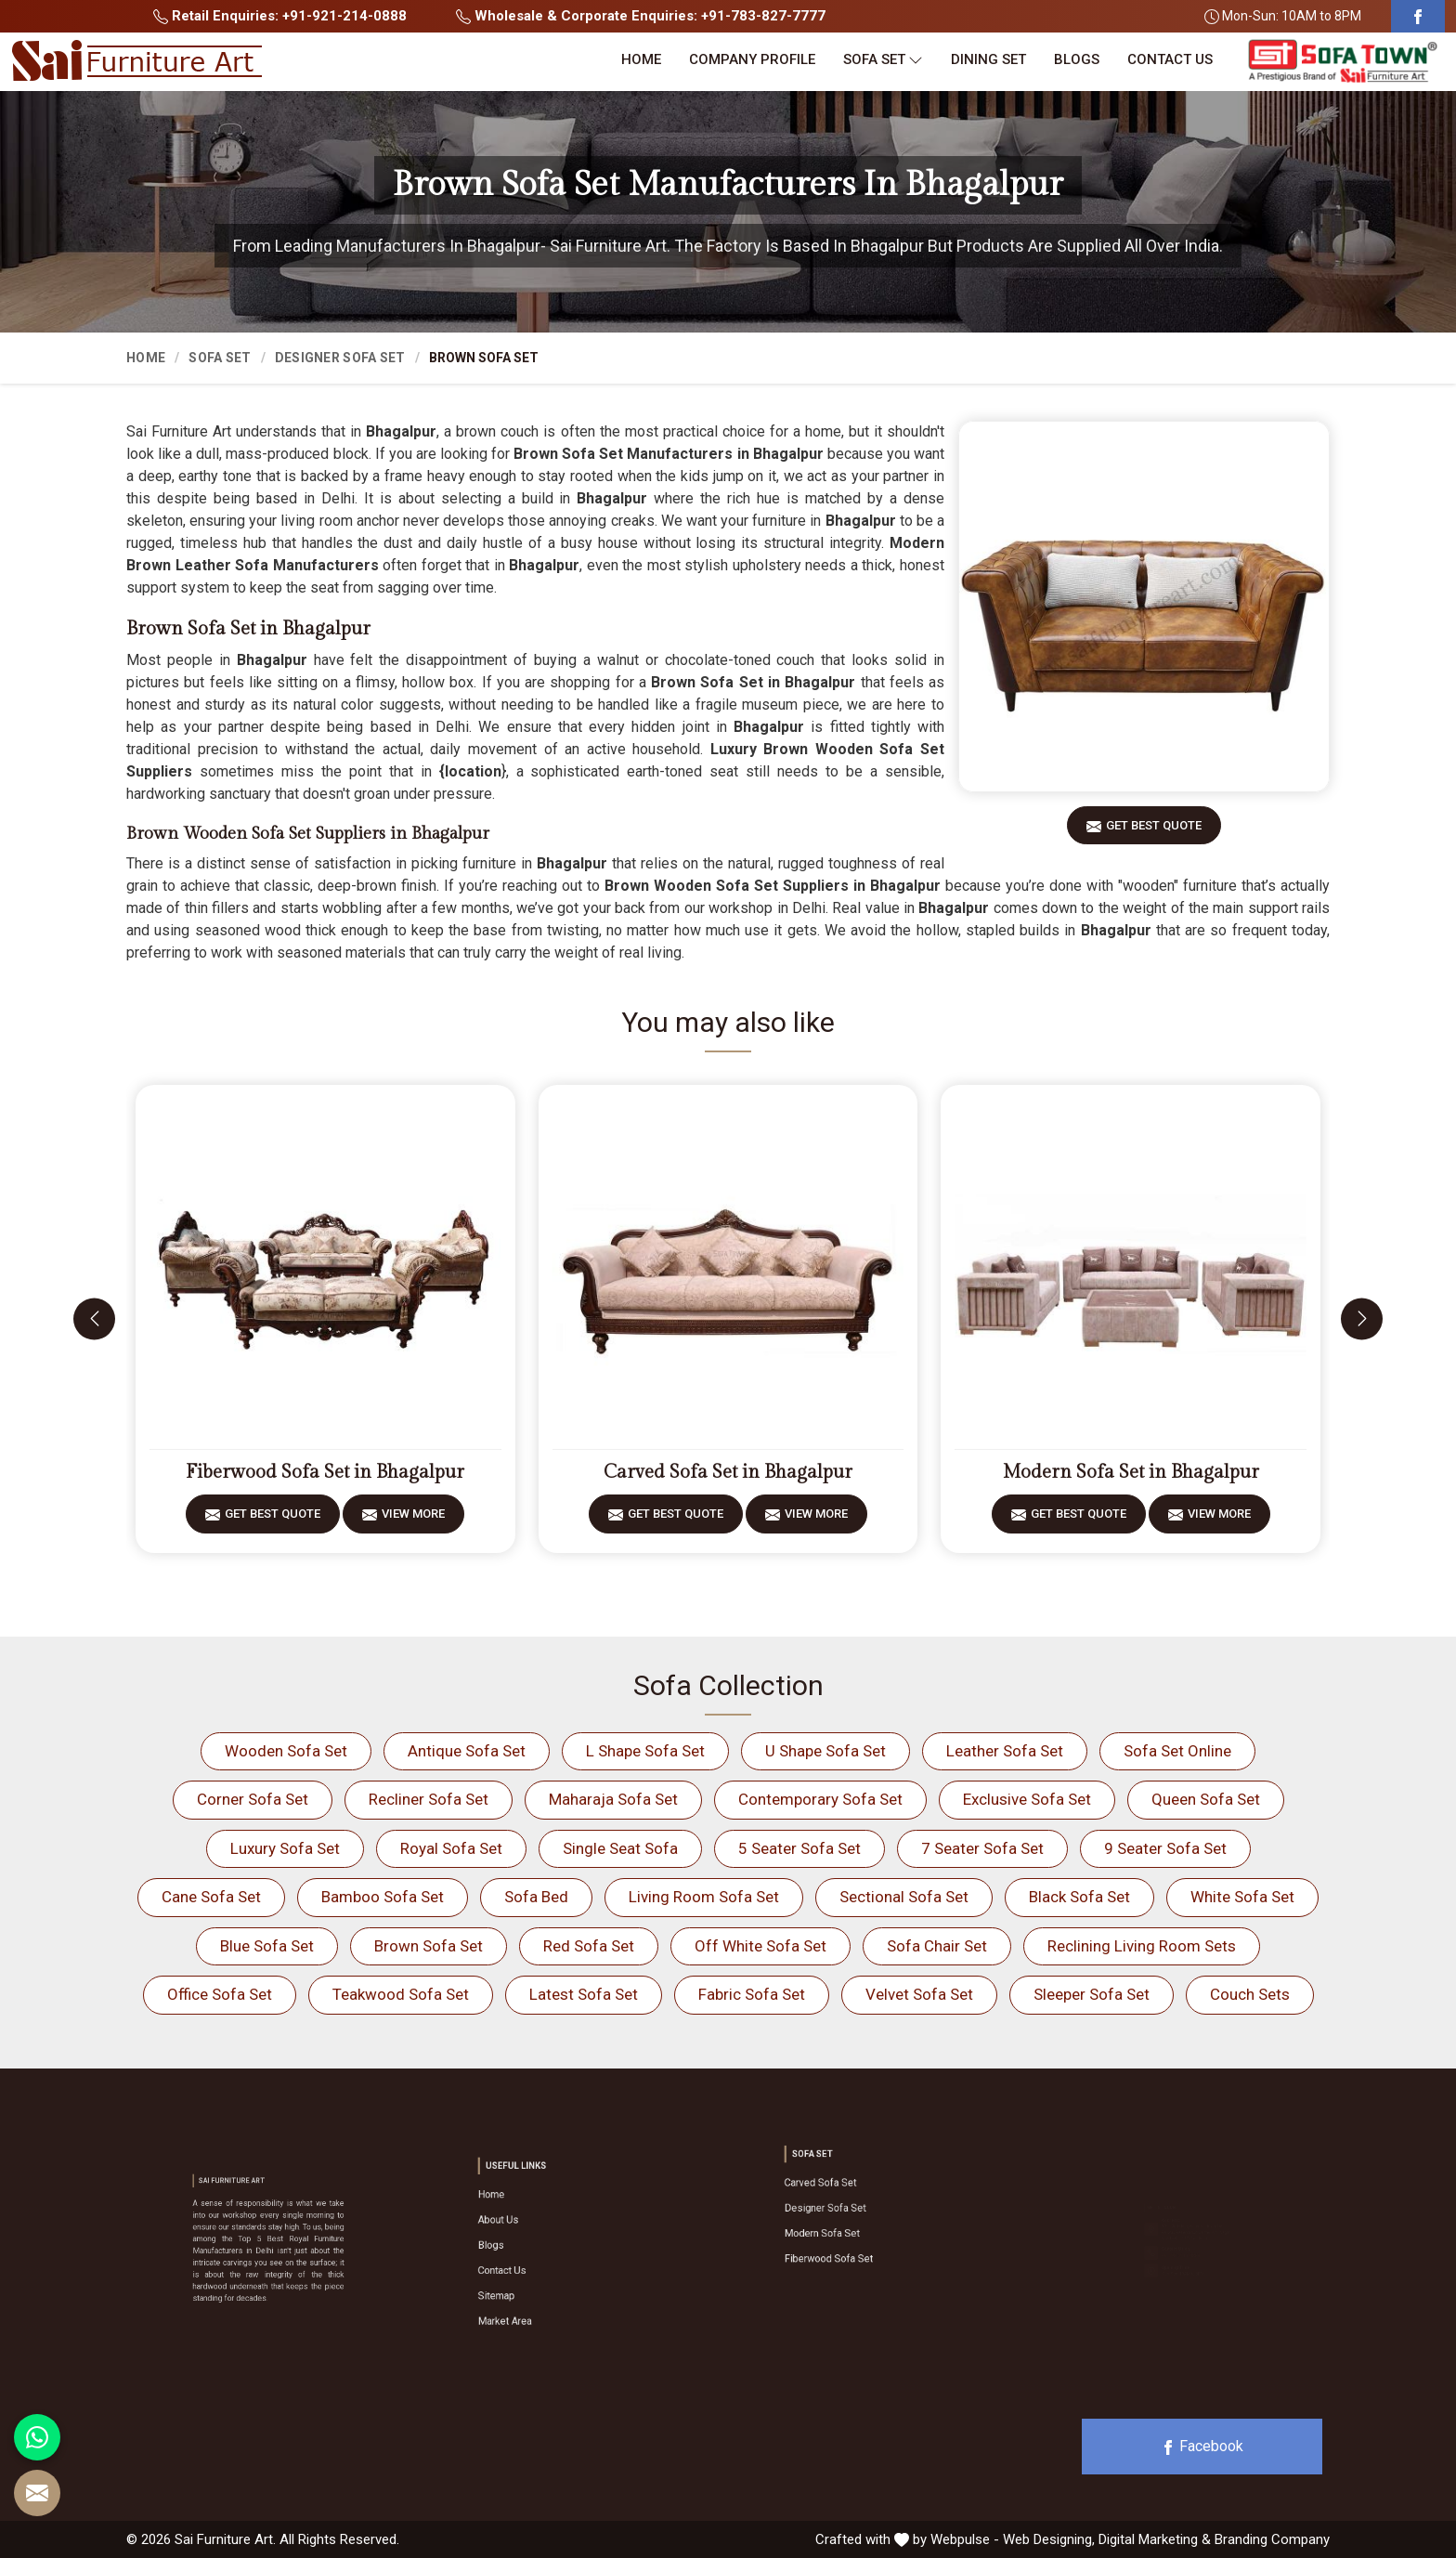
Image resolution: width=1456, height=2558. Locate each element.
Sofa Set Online (1177, 1751)
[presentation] (94, 1318)
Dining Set (988, 59)
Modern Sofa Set (852, 2222)
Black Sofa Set (1079, 1896)
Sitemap (536, 2271)
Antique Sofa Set (467, 1751)
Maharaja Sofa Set (613, 1799)
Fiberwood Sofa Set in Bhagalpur (325, 1472)
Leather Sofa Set (1004, 1751)
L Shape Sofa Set (645, 1751)
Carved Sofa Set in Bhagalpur (728, 1472)
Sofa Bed (536, 1896)
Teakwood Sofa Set (400, 1994)
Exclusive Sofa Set (1027, 1799)
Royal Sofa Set (451, 1848)
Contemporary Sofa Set (820, 1799)
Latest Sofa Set (583, 1994)
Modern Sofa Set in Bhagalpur (1131, 1472)
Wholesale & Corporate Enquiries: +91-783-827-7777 (641, 15)
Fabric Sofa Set (751, 1994)
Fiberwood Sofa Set (856, 2234)
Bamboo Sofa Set (382, 1896)
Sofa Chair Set (937, 1946)
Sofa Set (883, 60)
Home (641, 59)
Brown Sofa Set (428, 1946)
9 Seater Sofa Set (1165, 1848)
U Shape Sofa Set (825, 1751)
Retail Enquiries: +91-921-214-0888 (280, 15)
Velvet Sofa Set (919, 1994)
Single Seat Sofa (620, 1848)
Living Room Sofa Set (704, 1896)
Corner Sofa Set (252, 1799)
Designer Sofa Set (340, 357)
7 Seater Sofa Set (982, 1848)
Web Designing (1047, 2539)
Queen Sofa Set (1205, 1799)
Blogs (1076, 59)
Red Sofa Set (588, 1946)
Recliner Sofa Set (428, 1799)
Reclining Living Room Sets (1141, 1946)
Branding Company (1272, 2539)
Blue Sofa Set (267, 1946)
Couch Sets (1250, 1994)
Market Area (540, 2284)
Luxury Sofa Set (285, 1848)
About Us (537, 2234)
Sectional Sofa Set (903, 1896)
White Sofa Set (1242, 1896)
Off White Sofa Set (760, 1946)
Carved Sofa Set (851, 2196)
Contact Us (1170, 59)
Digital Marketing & (1154, 2539)
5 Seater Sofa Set (799, 1848)
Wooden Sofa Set (286, 1751)
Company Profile (752, 59)
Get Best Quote (1153, 831)
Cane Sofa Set (211, 1896)
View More (413, 1520)
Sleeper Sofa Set (1092, 1994)
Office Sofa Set (219, 1994)
